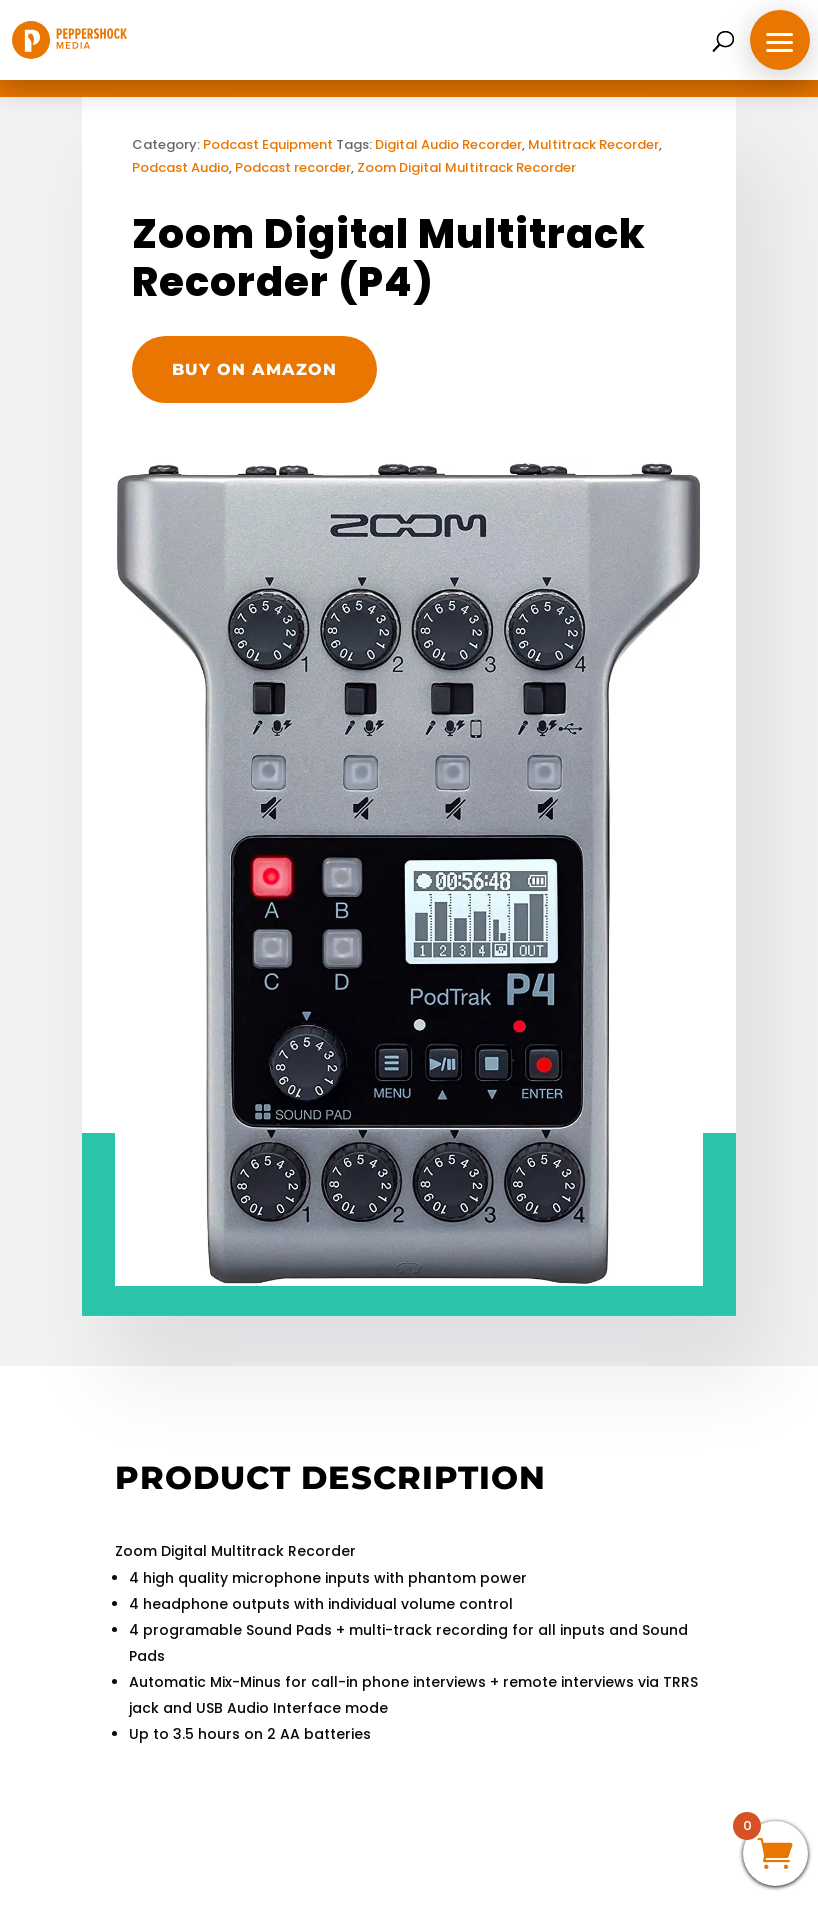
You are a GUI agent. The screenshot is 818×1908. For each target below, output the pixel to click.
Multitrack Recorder (593, 144)
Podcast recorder (293, 167)
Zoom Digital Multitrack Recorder (466, 167)
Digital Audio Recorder (448, 144)
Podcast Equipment (268, 144)
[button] (780, 40)
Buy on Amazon (254, 369)
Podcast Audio (180, 167)
